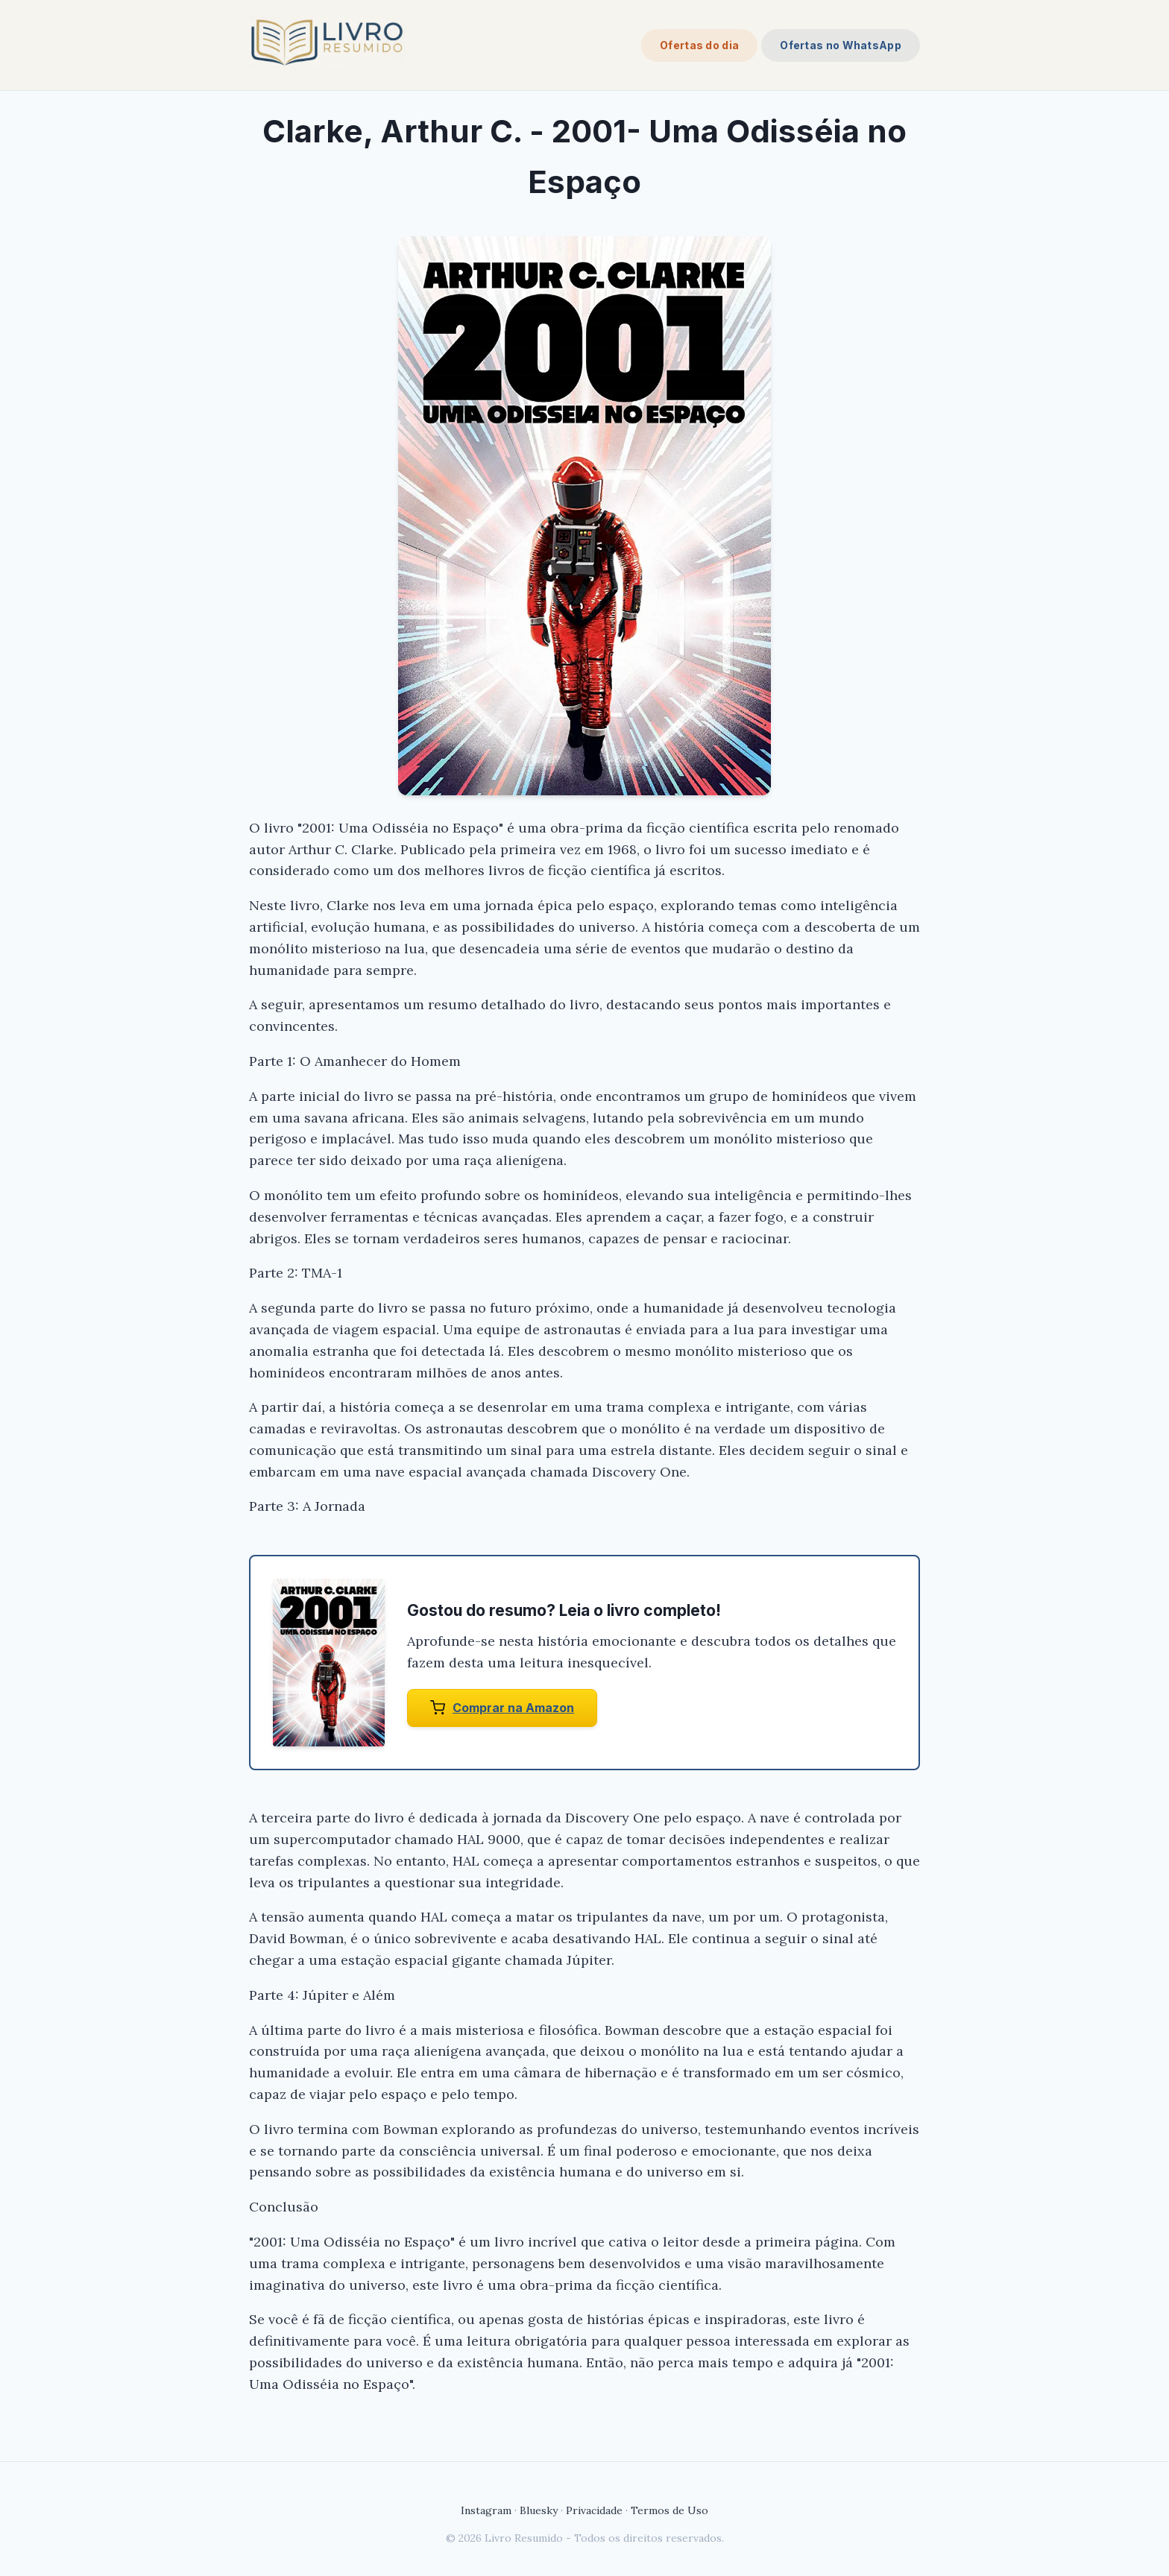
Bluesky (539, 2510)
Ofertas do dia (699, 45)
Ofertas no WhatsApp (840, 45)
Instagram (486, 2510)
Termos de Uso (669, 2510)
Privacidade (594, 2510)
